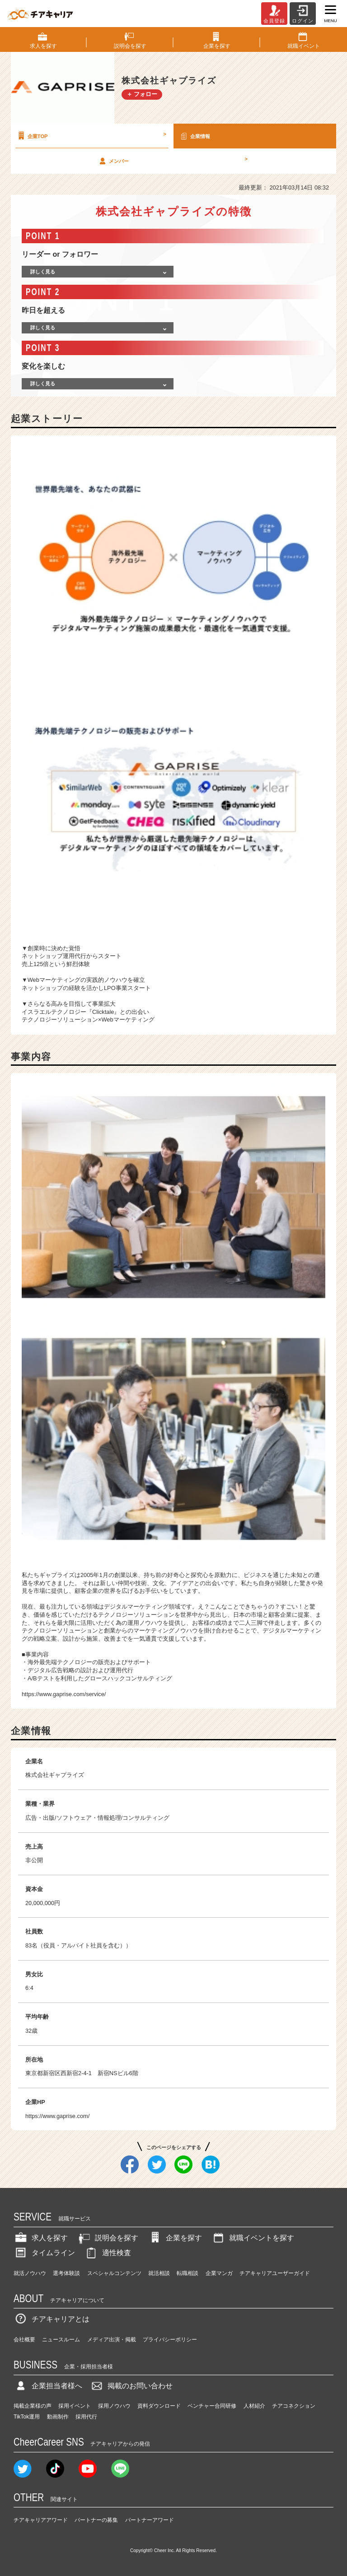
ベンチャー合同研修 (212, 2406)
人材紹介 (254, 2406)
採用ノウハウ (114, 2406)
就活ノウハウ (30, 2273)
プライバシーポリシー (170, 2339)
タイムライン (44, 2253)
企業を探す (175, 2238)
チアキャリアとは (51, 2319)
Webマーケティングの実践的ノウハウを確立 (86, 979)
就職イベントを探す (252, 2238)
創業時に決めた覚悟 (54, 948)
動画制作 (58, 2417)
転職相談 (187, 2273)
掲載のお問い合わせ (131, 2386)
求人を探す (41, 2238)
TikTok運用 (27, 2417)
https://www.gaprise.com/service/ (64, 1694)
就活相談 (159, 2273)
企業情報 (194, 135)
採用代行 (86, 2417)
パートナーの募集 (96, 2520)
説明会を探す (107, 2238)
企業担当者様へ (48, 2386)
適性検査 (107, 2253)
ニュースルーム (61, 2339)
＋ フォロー (142, 94)
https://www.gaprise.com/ (57, 2116)
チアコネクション (293, 2406)
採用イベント (74, 2406)
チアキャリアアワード (41, 2520)
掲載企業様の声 (33, 2406)
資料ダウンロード (159, 2406)
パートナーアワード (149, 2520)
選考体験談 (66, 2273)
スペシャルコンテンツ (114, 2273)
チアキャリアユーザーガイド (274, 2273)
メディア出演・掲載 (111, 2339)
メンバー (172, 160)
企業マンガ (219, 2273)
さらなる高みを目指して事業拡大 (72, 1003)
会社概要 (24, 2339)
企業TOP (91, 135)
